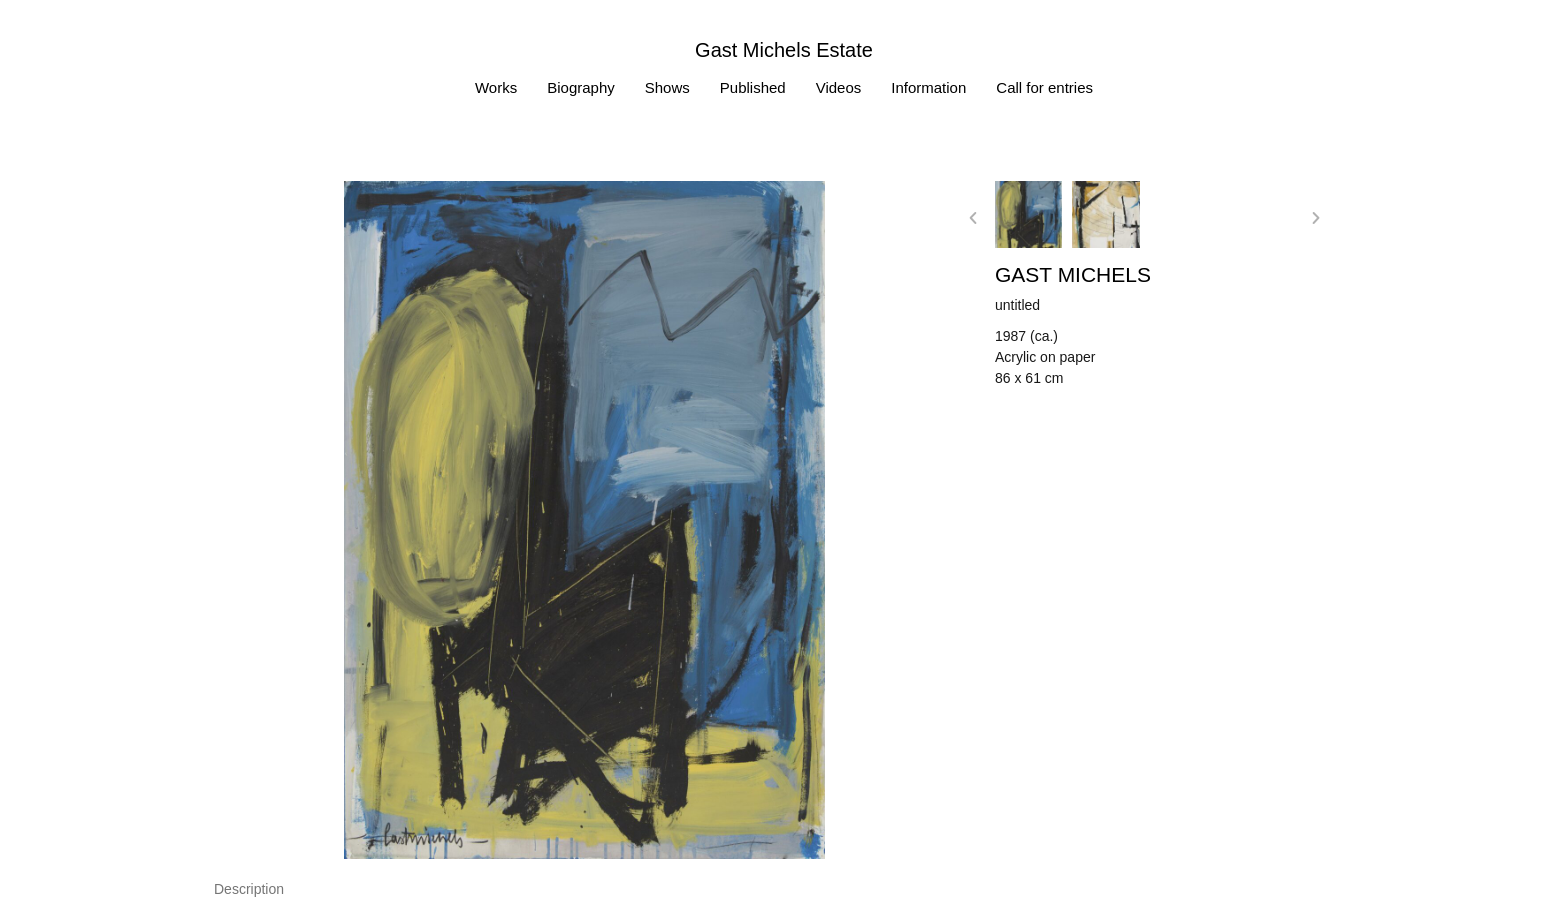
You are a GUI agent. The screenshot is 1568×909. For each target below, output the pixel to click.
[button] (973, 218)
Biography (581, 87)
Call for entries (1044, 87)
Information (928, 87)
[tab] (249, 889)
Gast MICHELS (1073, 274)
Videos (839, 87)
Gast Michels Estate (784, 50)
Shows (667, 87)
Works (496, 87)
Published (753, 87)
